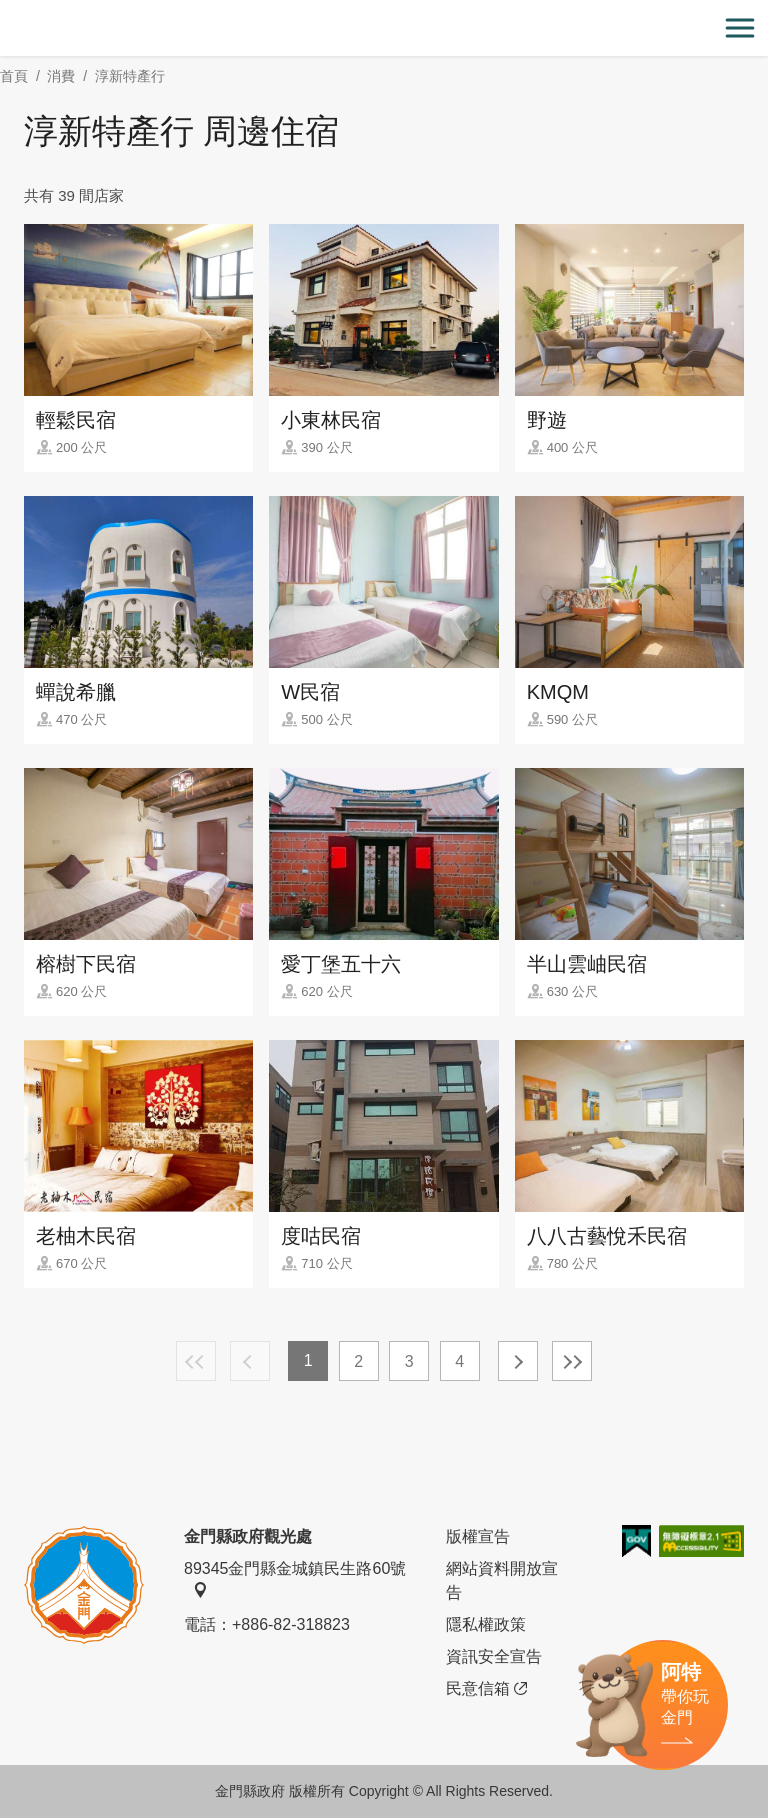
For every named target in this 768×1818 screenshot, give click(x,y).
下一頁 (518, 1361)
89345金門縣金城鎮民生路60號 (295, 1579)
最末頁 (572, 1361)
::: (6, 11)
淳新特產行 (130, 76)
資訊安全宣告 (494, 1656)
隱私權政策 (486, 1624)
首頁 (14, 76)
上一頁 (250, 1361)
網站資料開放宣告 (502, 1580)
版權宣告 (478, 1536)
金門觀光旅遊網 (384, 28)
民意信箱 (486, 1689)
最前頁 (196, 1361)
